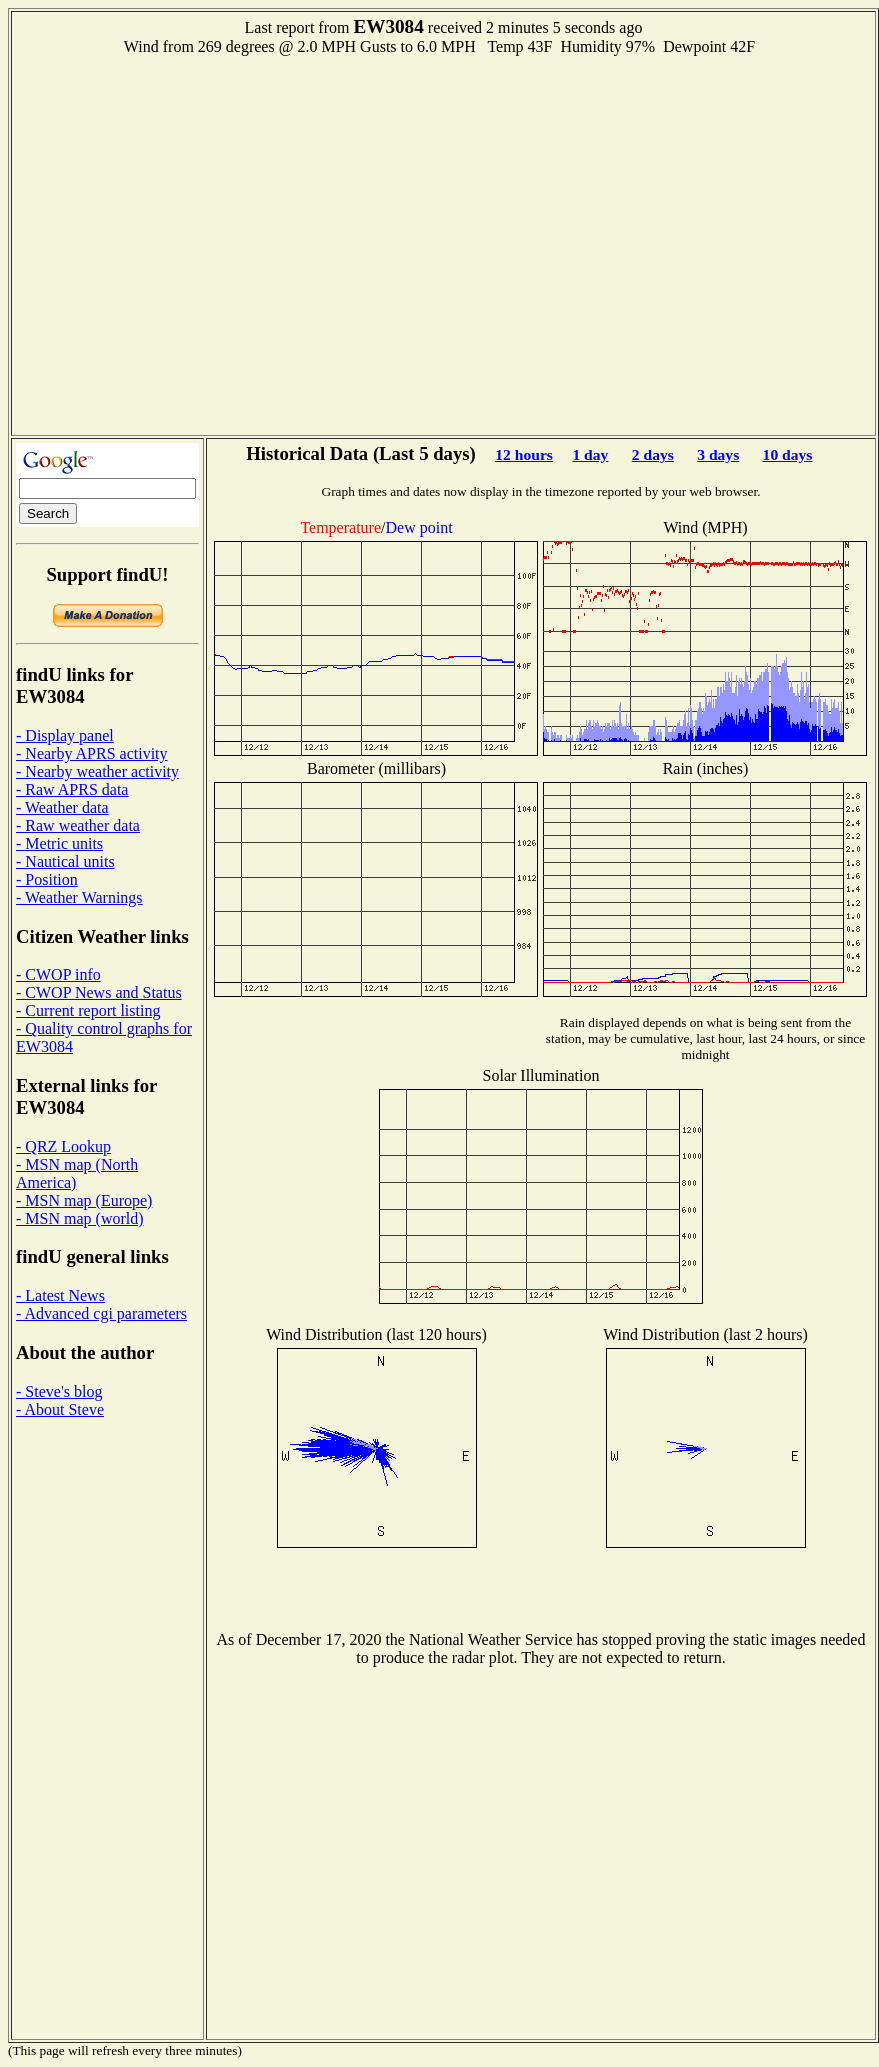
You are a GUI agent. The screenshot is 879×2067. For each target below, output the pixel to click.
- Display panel (65, 735)
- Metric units (59, 843)
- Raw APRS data (72, 789)
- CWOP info (58, 974)
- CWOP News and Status (99, 992)
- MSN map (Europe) (84, 1200)
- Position (47, 879)
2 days (653, 454)
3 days (718, 454)
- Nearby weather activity (97, 771)
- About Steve (60, 1409)
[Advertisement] (187, 243)
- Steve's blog (59, 1391)
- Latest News (60, 1295)
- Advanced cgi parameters (101, 1313)
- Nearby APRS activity (92, 753)
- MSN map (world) (80, 1218)
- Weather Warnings (79, 897)
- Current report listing (88, 1010)
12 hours (524, 454)
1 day (590, 454)
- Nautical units (65, 861)
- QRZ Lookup (63, 1146)
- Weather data (62, 807)
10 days (788, 454)
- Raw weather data (78, 825)
